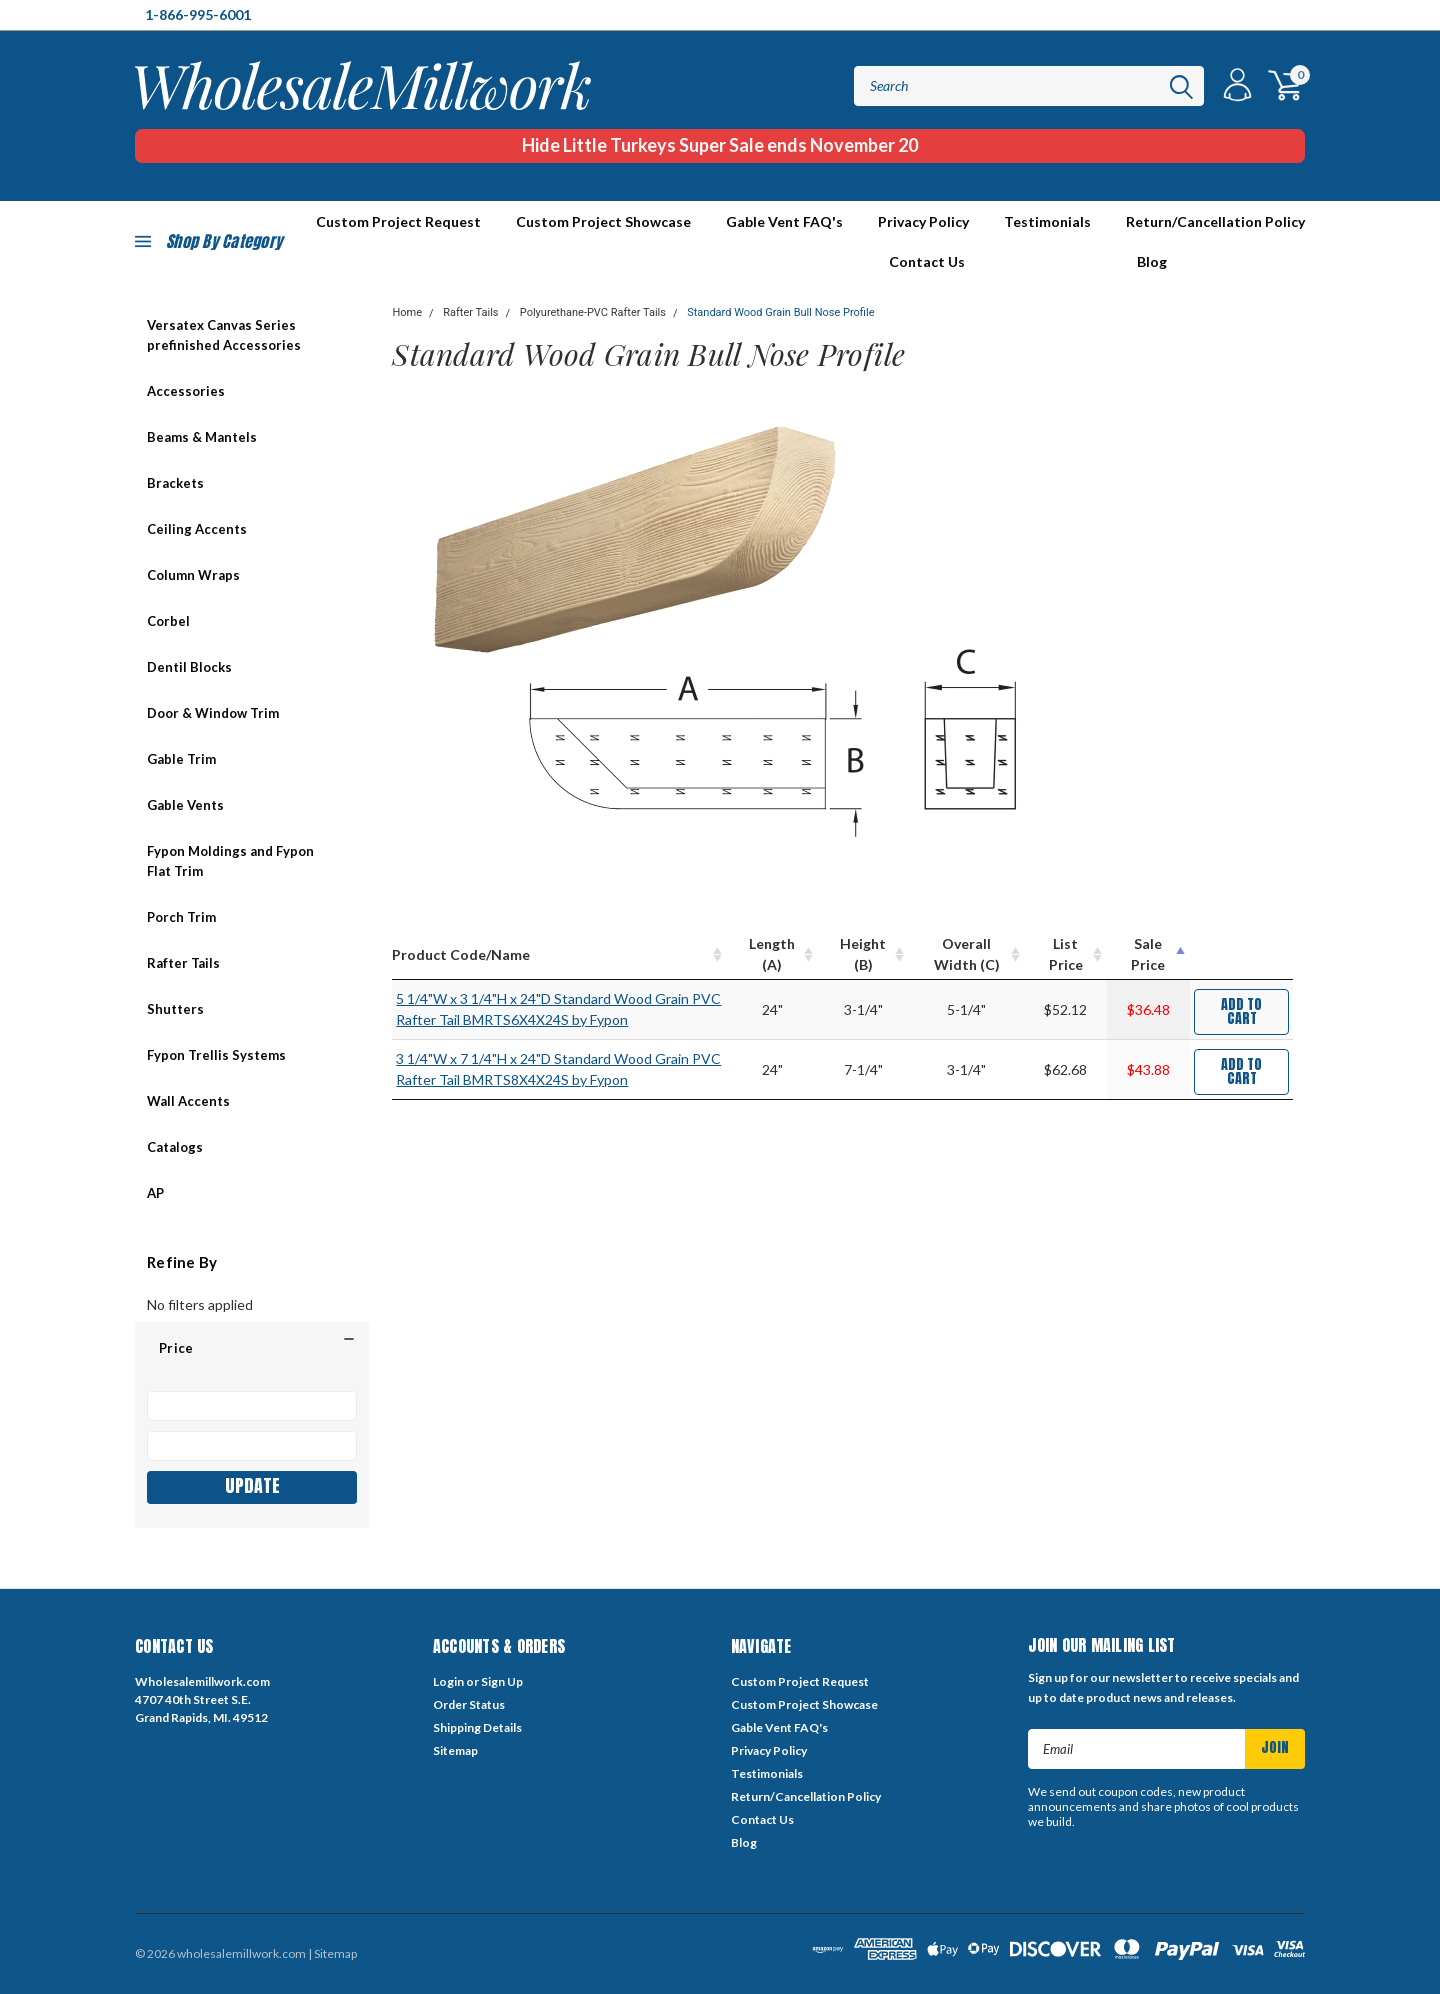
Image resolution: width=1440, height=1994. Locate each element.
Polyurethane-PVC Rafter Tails (593, 312)
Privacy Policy (923, 221)
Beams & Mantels (202, 437)
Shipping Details (477, 1727)
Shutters (175, 1009)
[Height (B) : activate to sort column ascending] (863, 954)
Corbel (168, 621)
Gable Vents (185, 805)
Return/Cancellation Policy (1215, 221)
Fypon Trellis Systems (216, 1055)
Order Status (469, 1704)
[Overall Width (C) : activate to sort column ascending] (967, 954)
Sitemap (455, 1750)
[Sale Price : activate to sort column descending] (1148, 954)
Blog (1152, 261)
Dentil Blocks (189, 667)
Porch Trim (181, 917)
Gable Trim (181, 759)
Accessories (186, 391)
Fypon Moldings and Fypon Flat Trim (230, 861)
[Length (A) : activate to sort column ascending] (772, 954)
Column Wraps (193, 575)
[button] (252, 1348)
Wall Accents (188, 1101)
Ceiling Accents (197, 529)
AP (155, 1193)
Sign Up (502, 1681)
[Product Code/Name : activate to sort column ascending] (559, 954)
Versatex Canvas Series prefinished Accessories (224, 335)
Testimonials (1047, 221)
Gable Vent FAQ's (784, 221)
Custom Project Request (800, 1681)
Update (252, 1485)
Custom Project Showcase (603, 221)
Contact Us (927, 261)
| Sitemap (332, 1953)
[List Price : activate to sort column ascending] (1066, 954)
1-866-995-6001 (198, 14)
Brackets (175, 483)
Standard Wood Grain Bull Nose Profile (780, 312)
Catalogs (175, 1147)
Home (407, 312)
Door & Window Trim (213, 713)
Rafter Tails (183, 963)
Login (448, 1681)
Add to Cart (1241, 1011)
